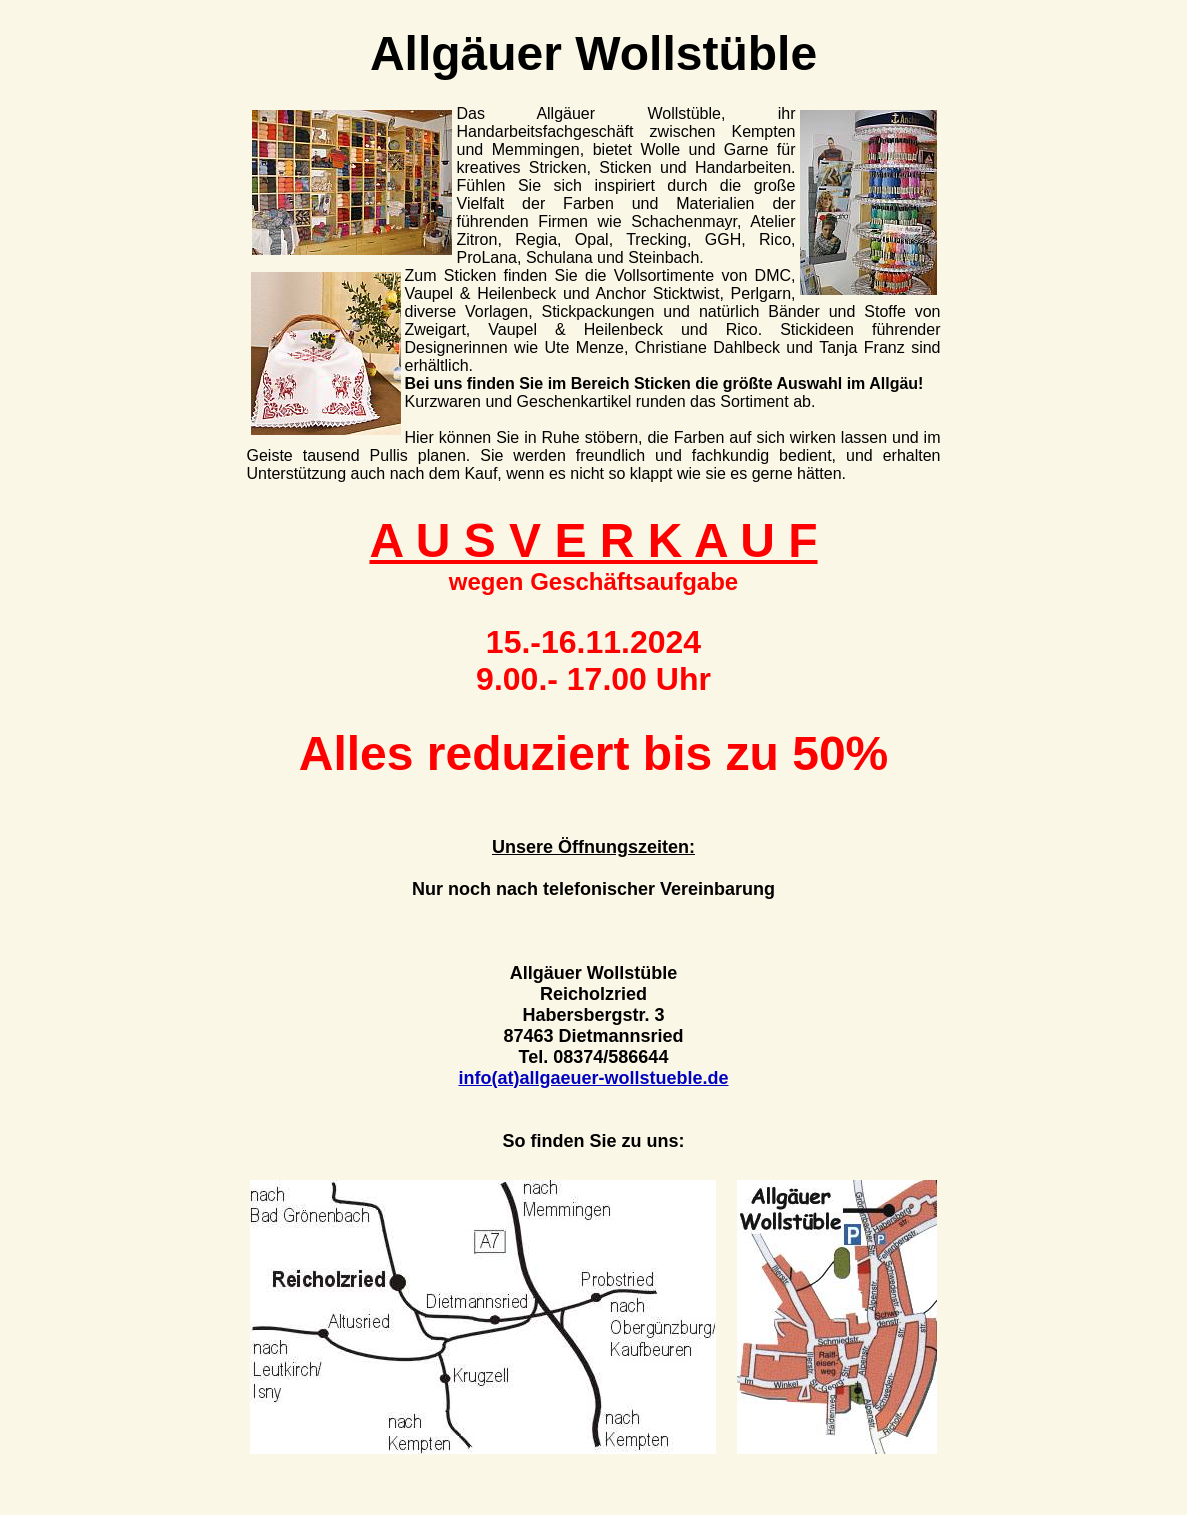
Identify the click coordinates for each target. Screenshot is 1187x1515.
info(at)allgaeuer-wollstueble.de (593, 1078)
